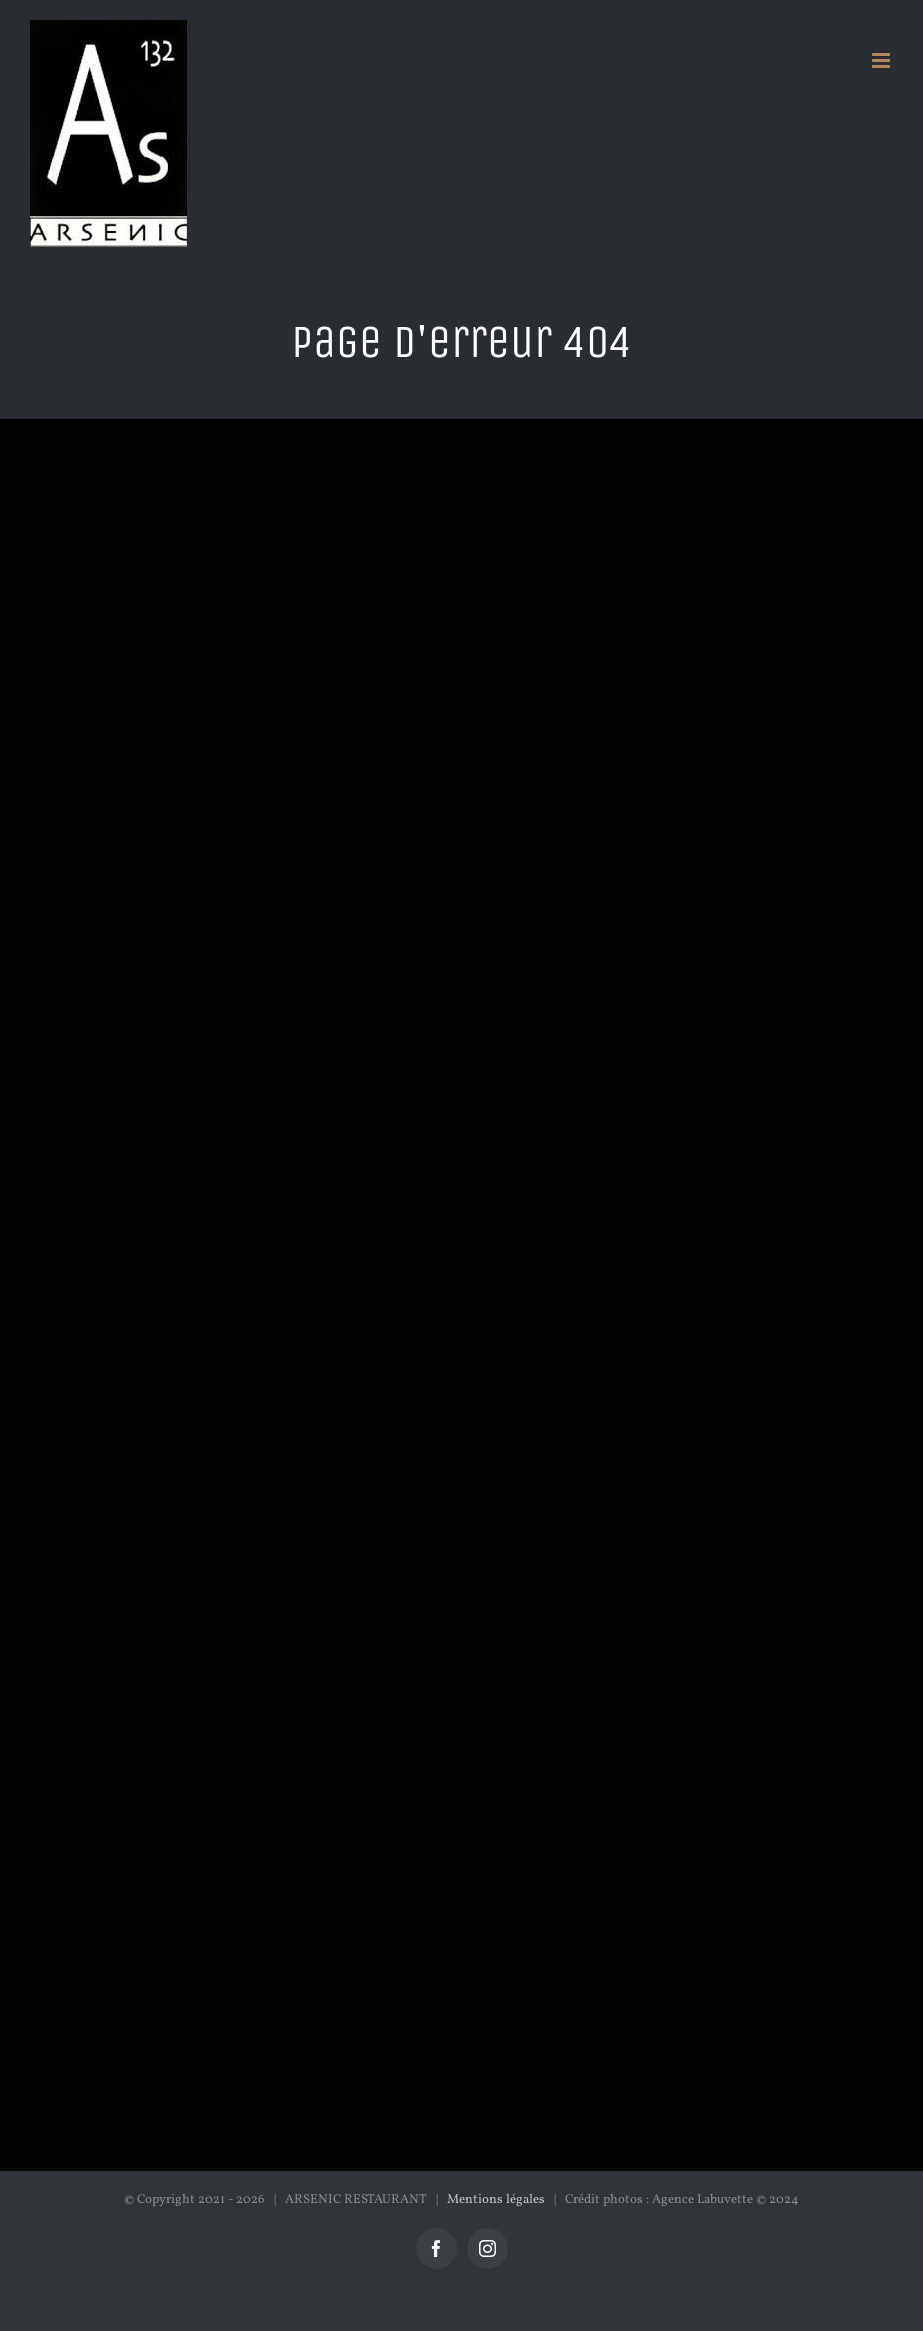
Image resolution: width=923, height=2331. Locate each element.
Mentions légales (496, 2200)
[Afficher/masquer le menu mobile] (882, 60)
